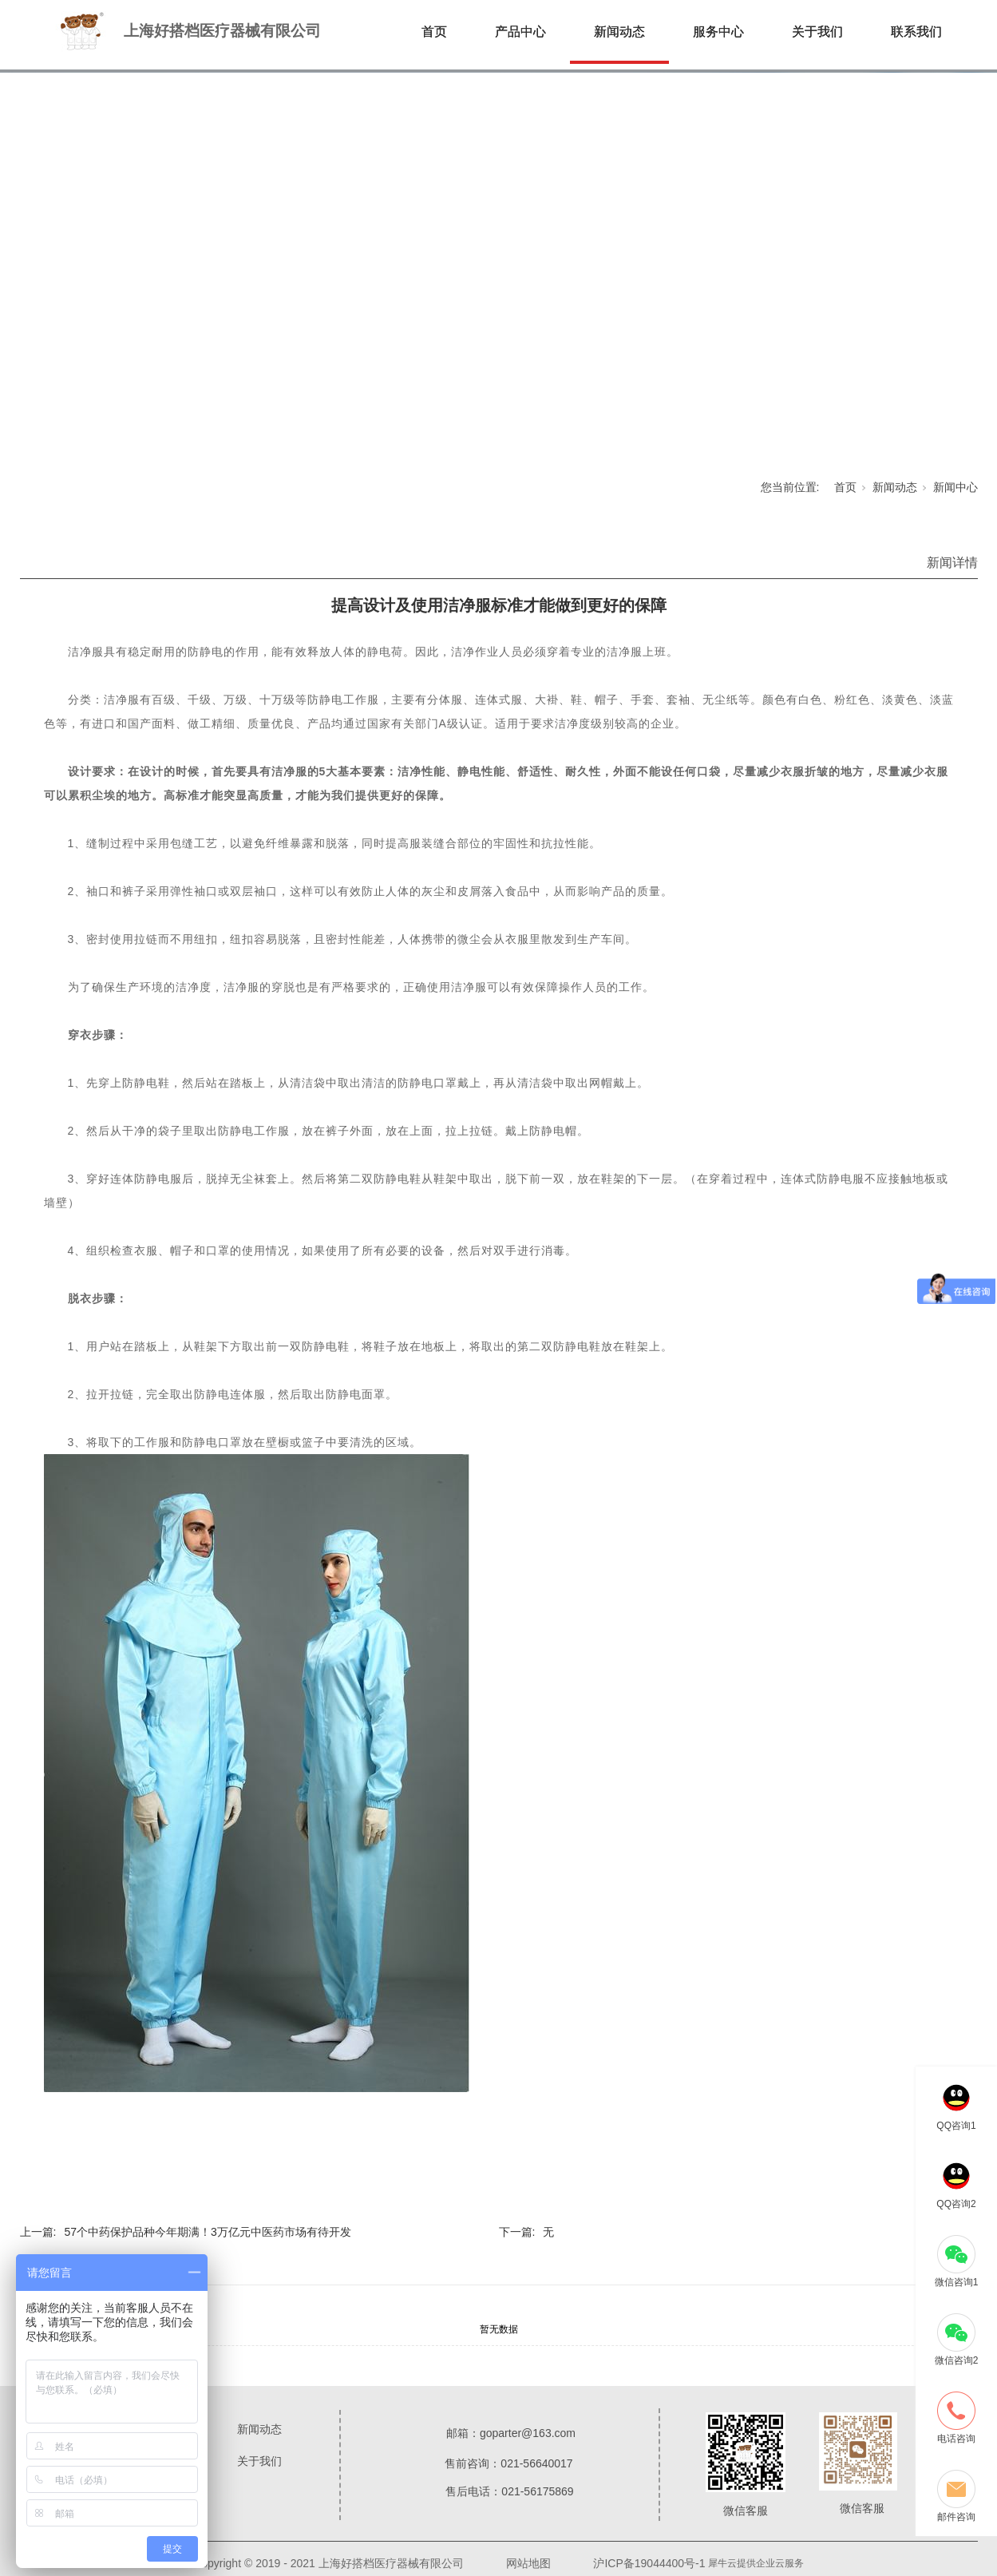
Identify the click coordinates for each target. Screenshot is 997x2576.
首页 (434, 31)
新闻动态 (619, 31)
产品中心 (520, 31)
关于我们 (817, 31)
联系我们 (916, 31)
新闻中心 (955, 487)
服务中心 (718, 31)
